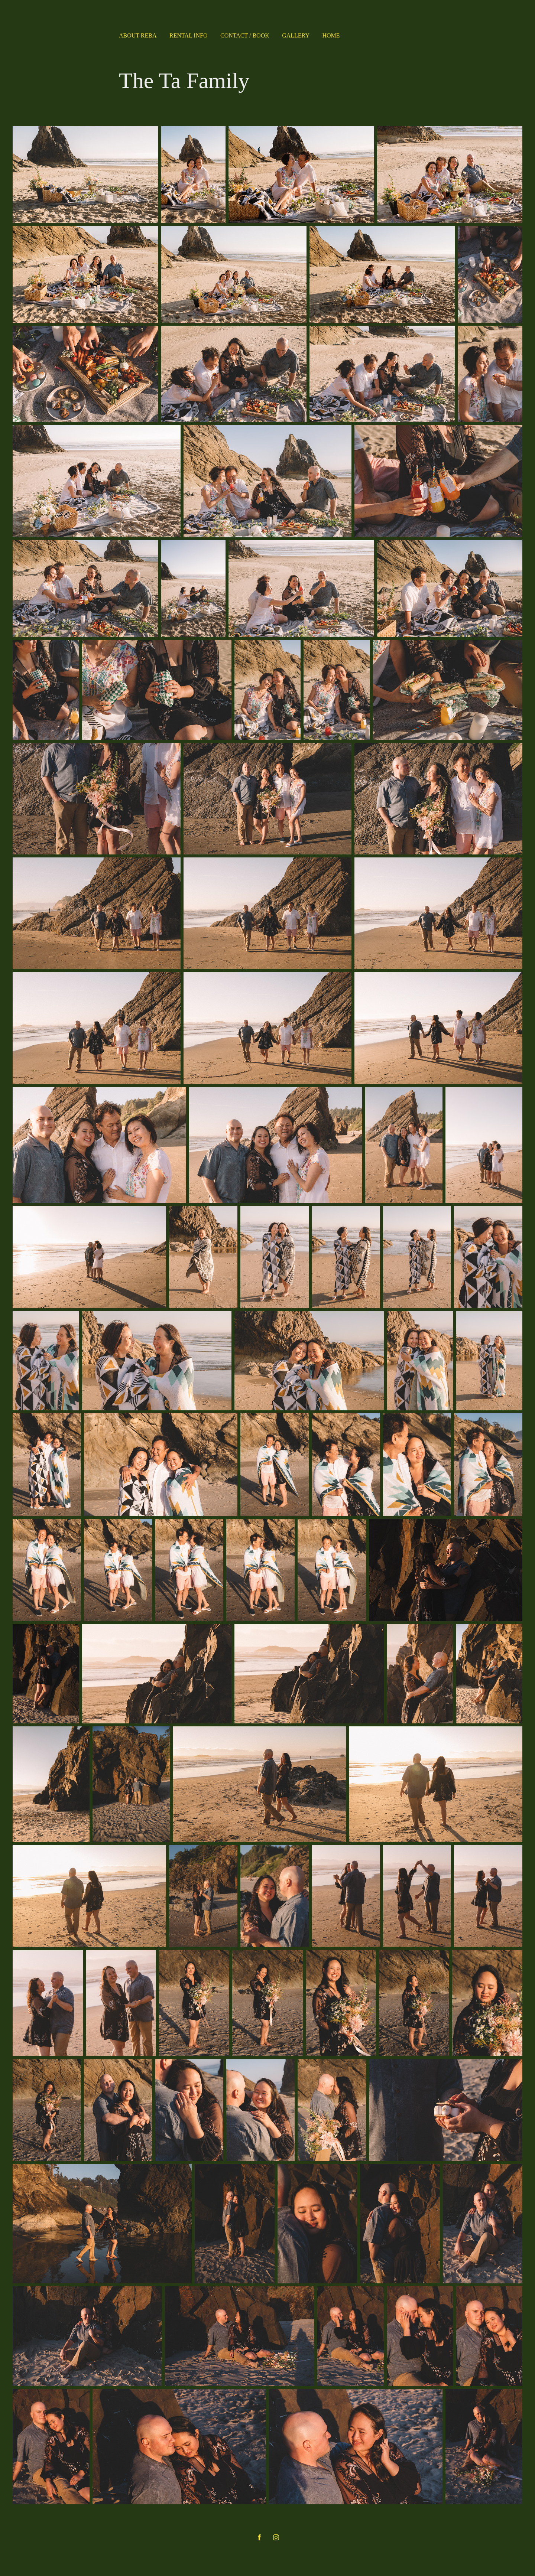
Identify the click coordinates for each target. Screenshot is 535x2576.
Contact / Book (244, 35)
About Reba (138, 35)
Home (331, 35)
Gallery (295, 35)
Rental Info (188, 35)
